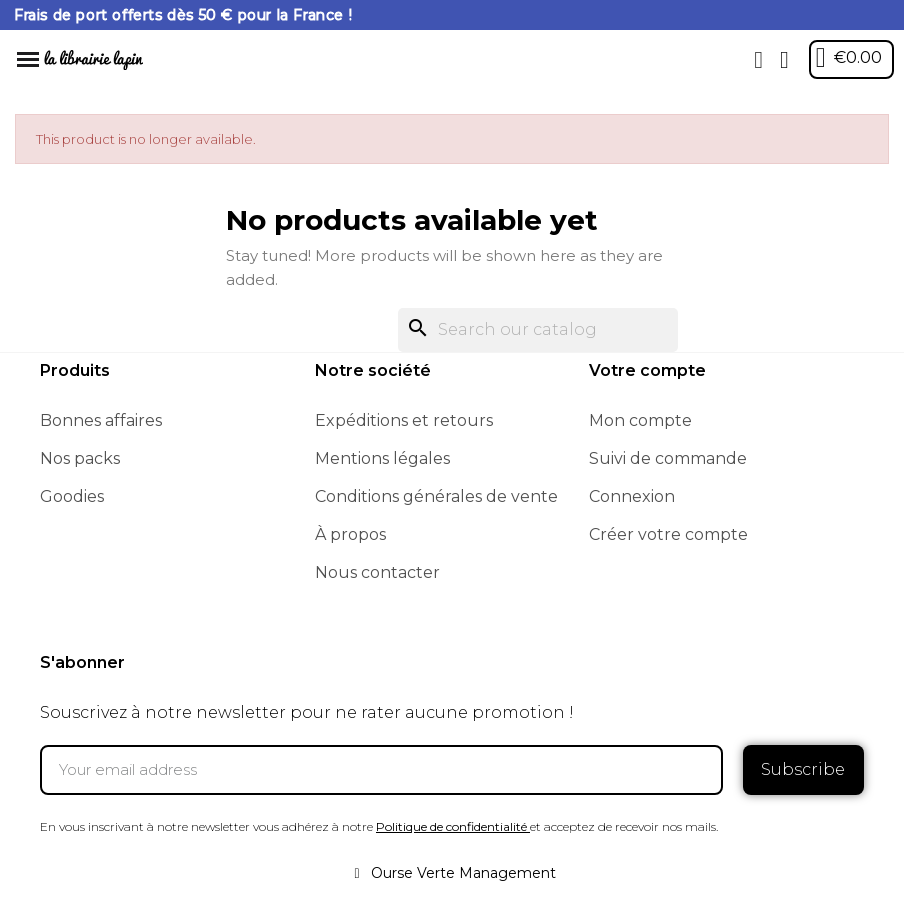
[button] (759, 60)
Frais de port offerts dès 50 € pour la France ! (183, 15)
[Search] (538, 330)
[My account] (784, 60)
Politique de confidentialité (451, 826)
